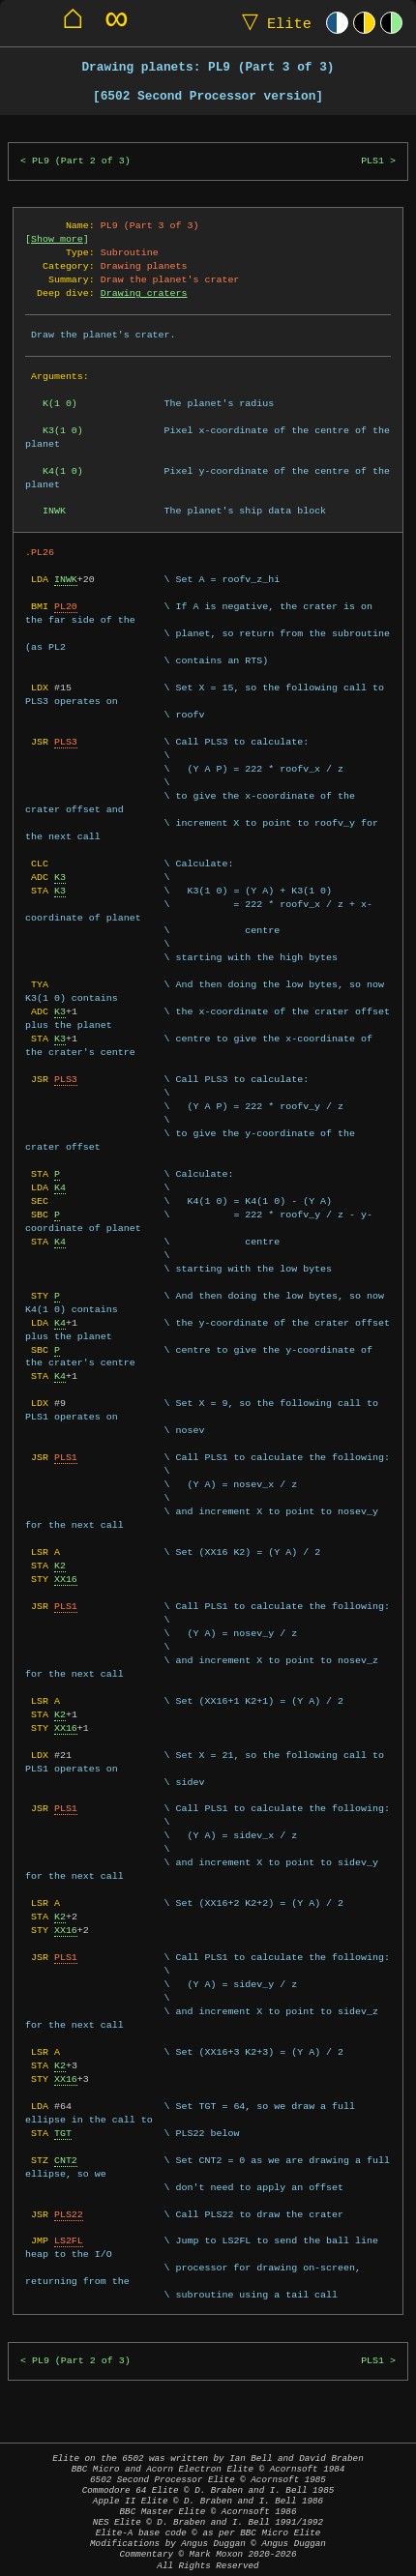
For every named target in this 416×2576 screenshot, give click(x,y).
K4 (60, 1187)
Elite (272, 23)
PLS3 (65, 741)
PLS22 (68, 2214)
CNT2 (65, 2160)
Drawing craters (144, 293)
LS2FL (68, 2240)
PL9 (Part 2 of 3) (81, 161)
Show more (57, 239)
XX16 (65, 1579)
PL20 (65, 606)
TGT (63, 2133)
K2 (60, 1565)
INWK (65, 579)
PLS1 (372, 161)
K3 (60, 877)
